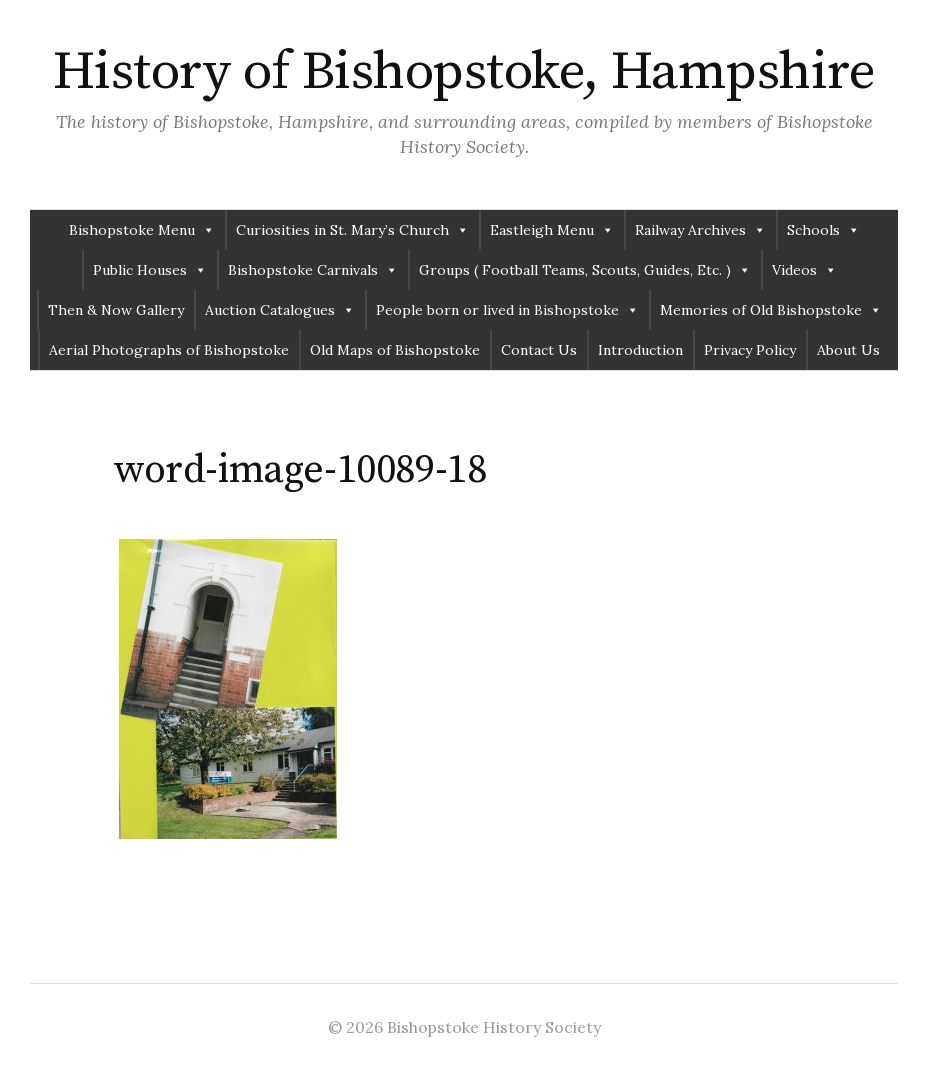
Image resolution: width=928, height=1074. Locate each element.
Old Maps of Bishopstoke (395, 350)
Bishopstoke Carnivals (313, 270)
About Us (848, 350)
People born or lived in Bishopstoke (507, 310)
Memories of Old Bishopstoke (771, 310)
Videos (804, 270)
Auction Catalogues (280, 310)
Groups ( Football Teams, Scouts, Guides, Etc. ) (585, 270)
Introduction (640, 350)
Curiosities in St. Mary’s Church (352, 230)
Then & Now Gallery (116, 310)
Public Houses (150, 270)
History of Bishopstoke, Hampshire (464, 72)
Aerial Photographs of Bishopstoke (169, 350)
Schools (823, 230)
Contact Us (539, 350)
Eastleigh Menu (552, 230)
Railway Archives (700, 230)
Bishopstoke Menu (142, 230)
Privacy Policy (750, 350)
